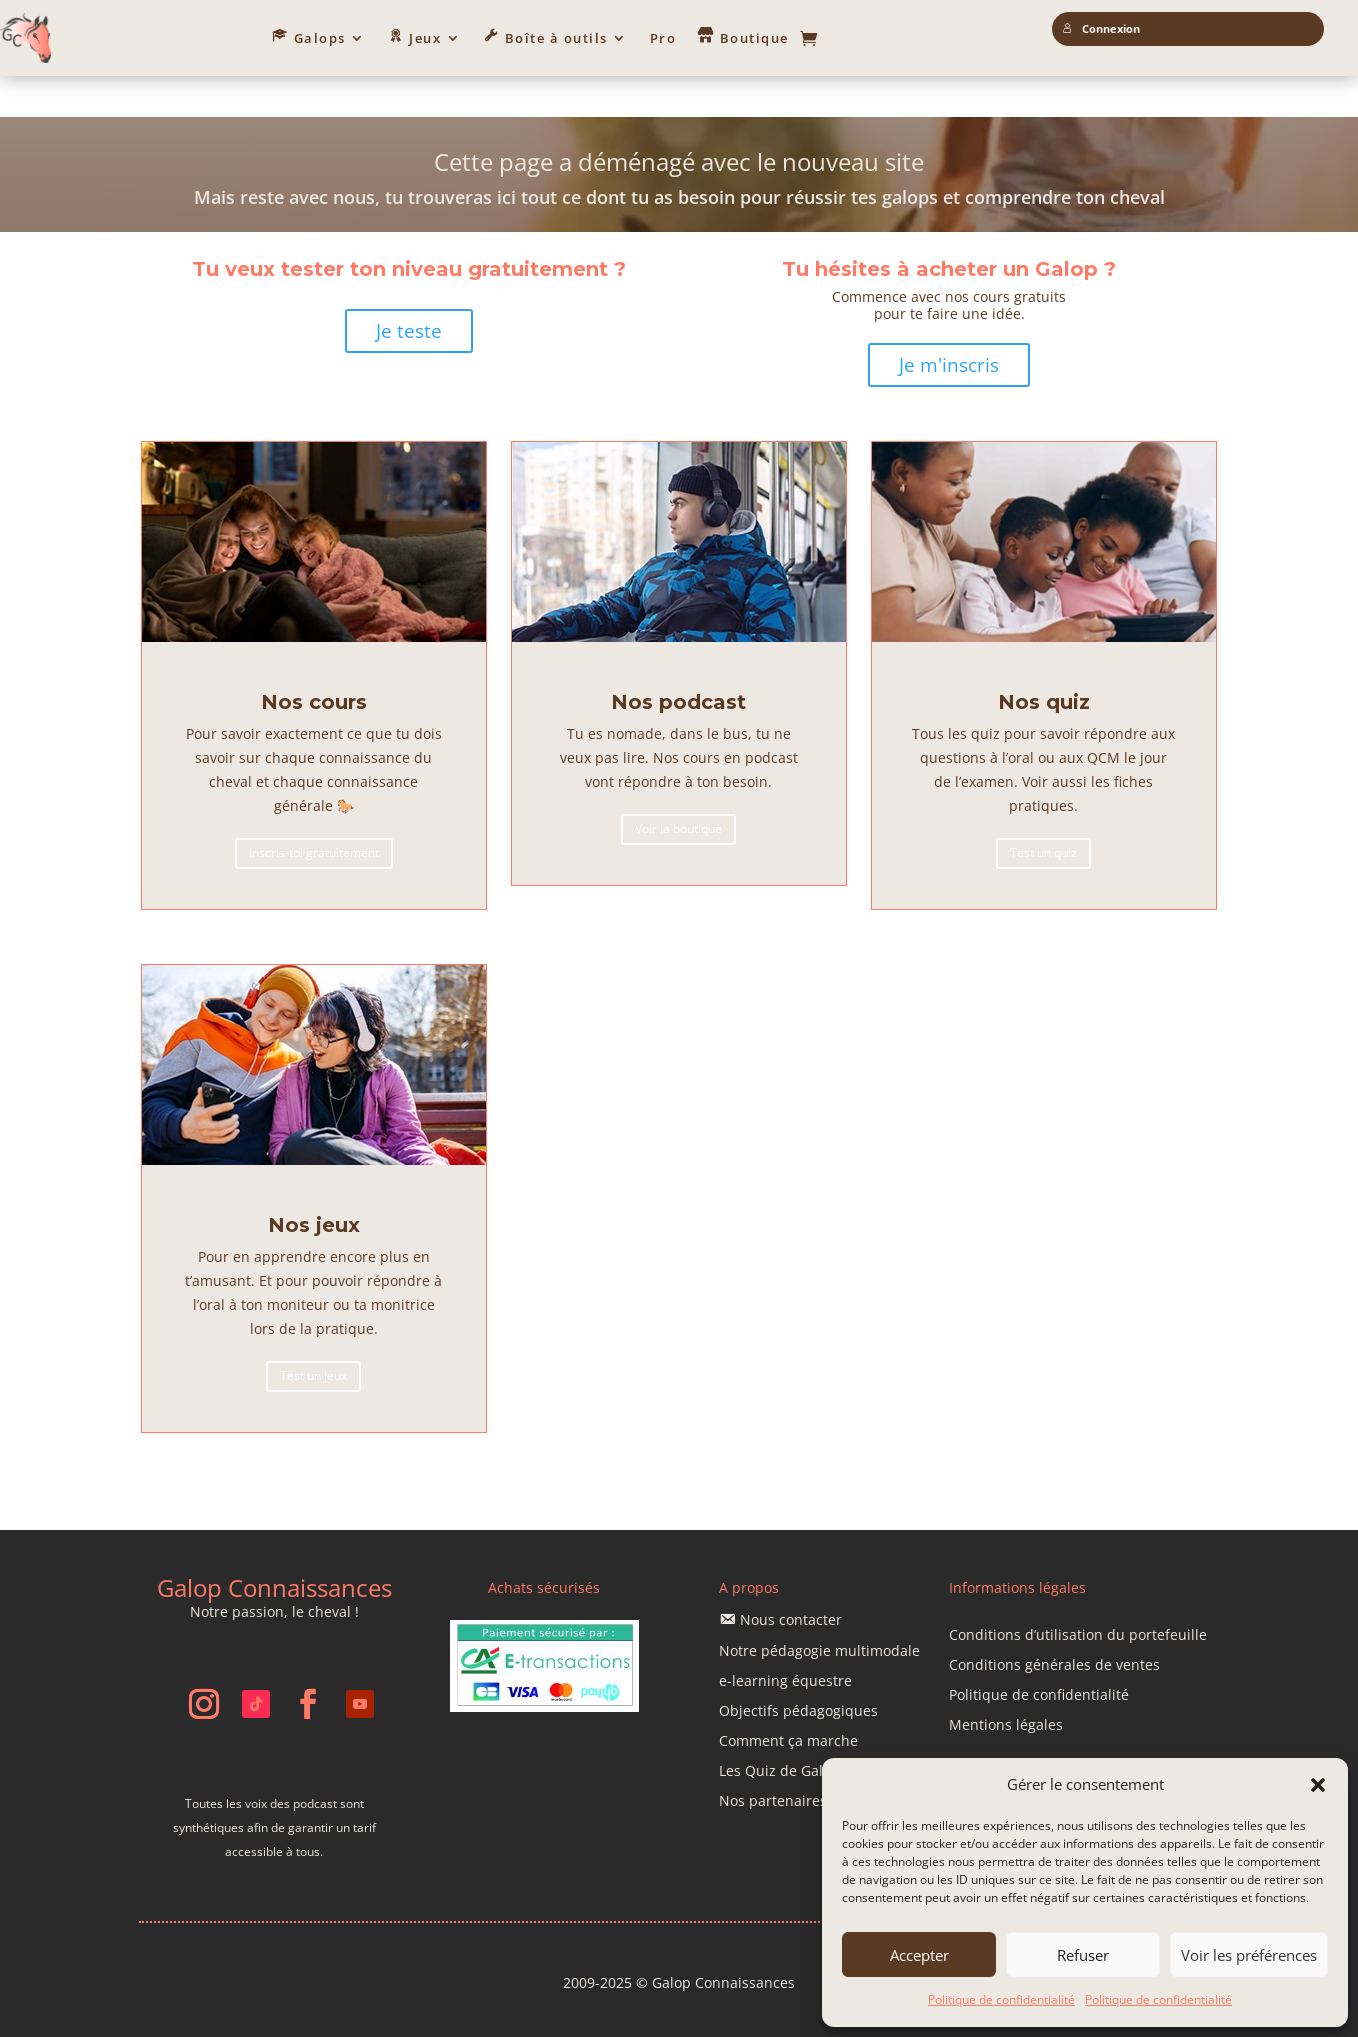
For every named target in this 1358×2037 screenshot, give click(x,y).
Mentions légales (1006, 1687)
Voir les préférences (1249, 1955)
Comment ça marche (788, 1702)
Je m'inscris (949, 324)
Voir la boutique (678, 789)
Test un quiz (1043, 813)
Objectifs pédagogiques (798, 1672)
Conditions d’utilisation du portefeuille (1078, 1597)
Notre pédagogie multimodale (819, 1612)
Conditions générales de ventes (1054, 1627)
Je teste (409, 290)
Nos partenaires (773, 1762)
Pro (663, 38)
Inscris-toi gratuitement (314, 813)
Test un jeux (313, 1336)
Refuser (1083, 1955)
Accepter (919, 1955)
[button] (1318, 1785)
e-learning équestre (785, 1642)
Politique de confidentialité (1001, 1999)
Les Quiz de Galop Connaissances (831, 1732)
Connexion (1101, 29)
